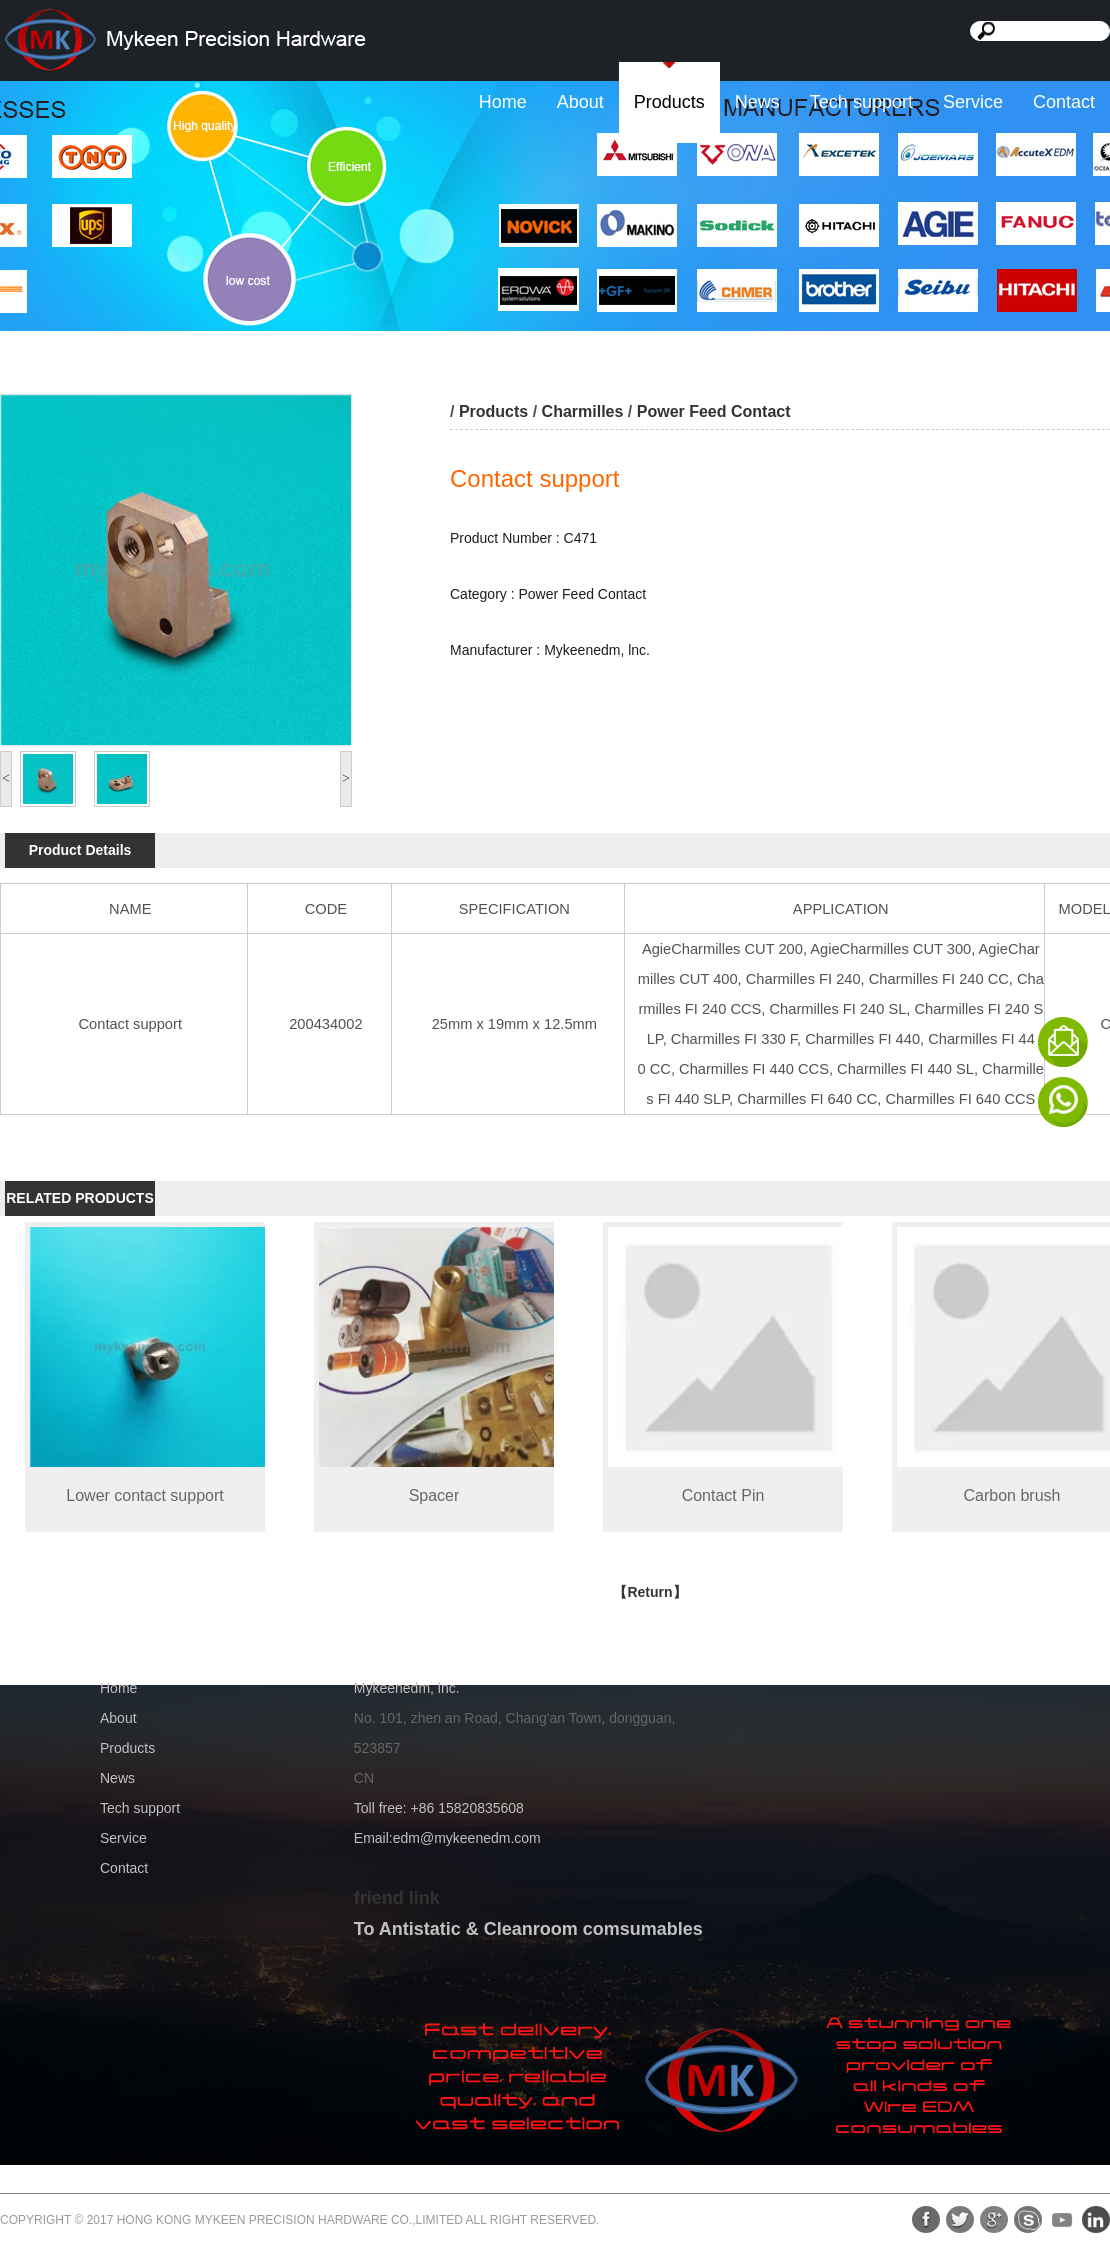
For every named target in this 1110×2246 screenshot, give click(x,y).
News (757, 102)
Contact (1064, 102)
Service (973, 102)
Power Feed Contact (714, 411)
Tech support (861, 102)
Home (503, 102)
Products (669, 102)
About (580, 102)
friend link (397, 1898)
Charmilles (583, 411)
